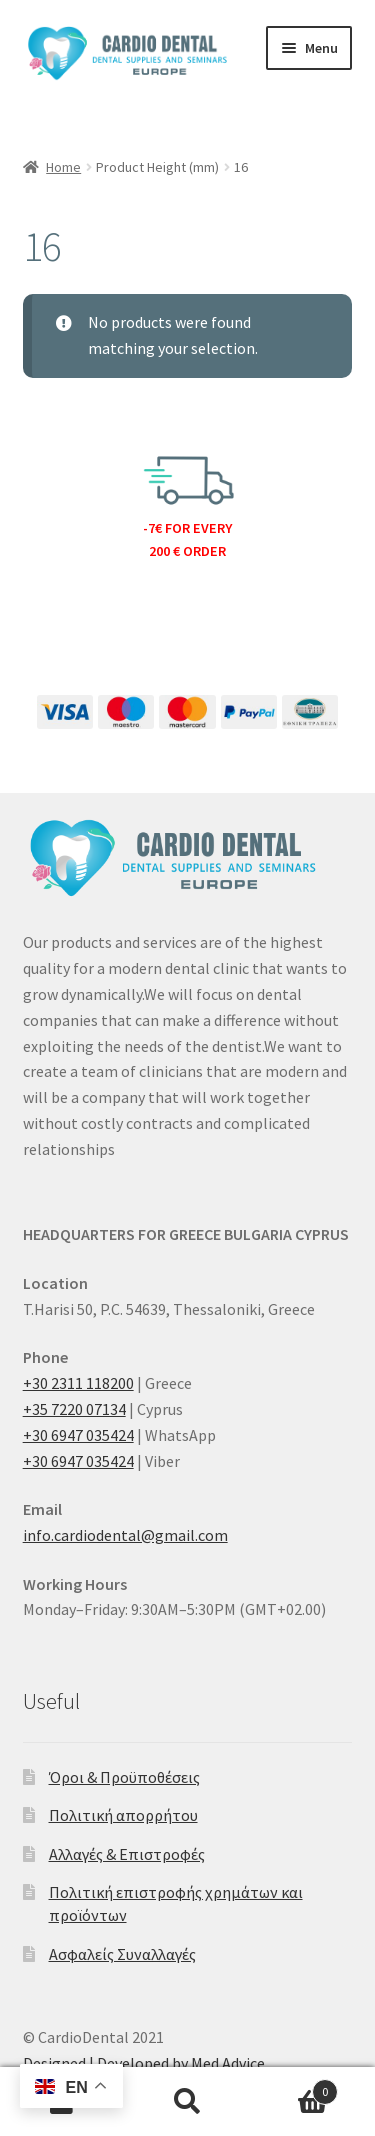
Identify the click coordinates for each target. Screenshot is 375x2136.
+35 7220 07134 (74, 1409)
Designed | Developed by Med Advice (144, 2063)
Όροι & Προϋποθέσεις (124, 1777)
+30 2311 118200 (78, 1383)
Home (63, 167)
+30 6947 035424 (78, 1435)
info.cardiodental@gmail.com (125, 1535)
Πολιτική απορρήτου (123, 1815)
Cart (294, 2087)
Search (187, 2102)
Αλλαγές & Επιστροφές (127, 1854)
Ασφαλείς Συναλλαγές (122, 1954)
